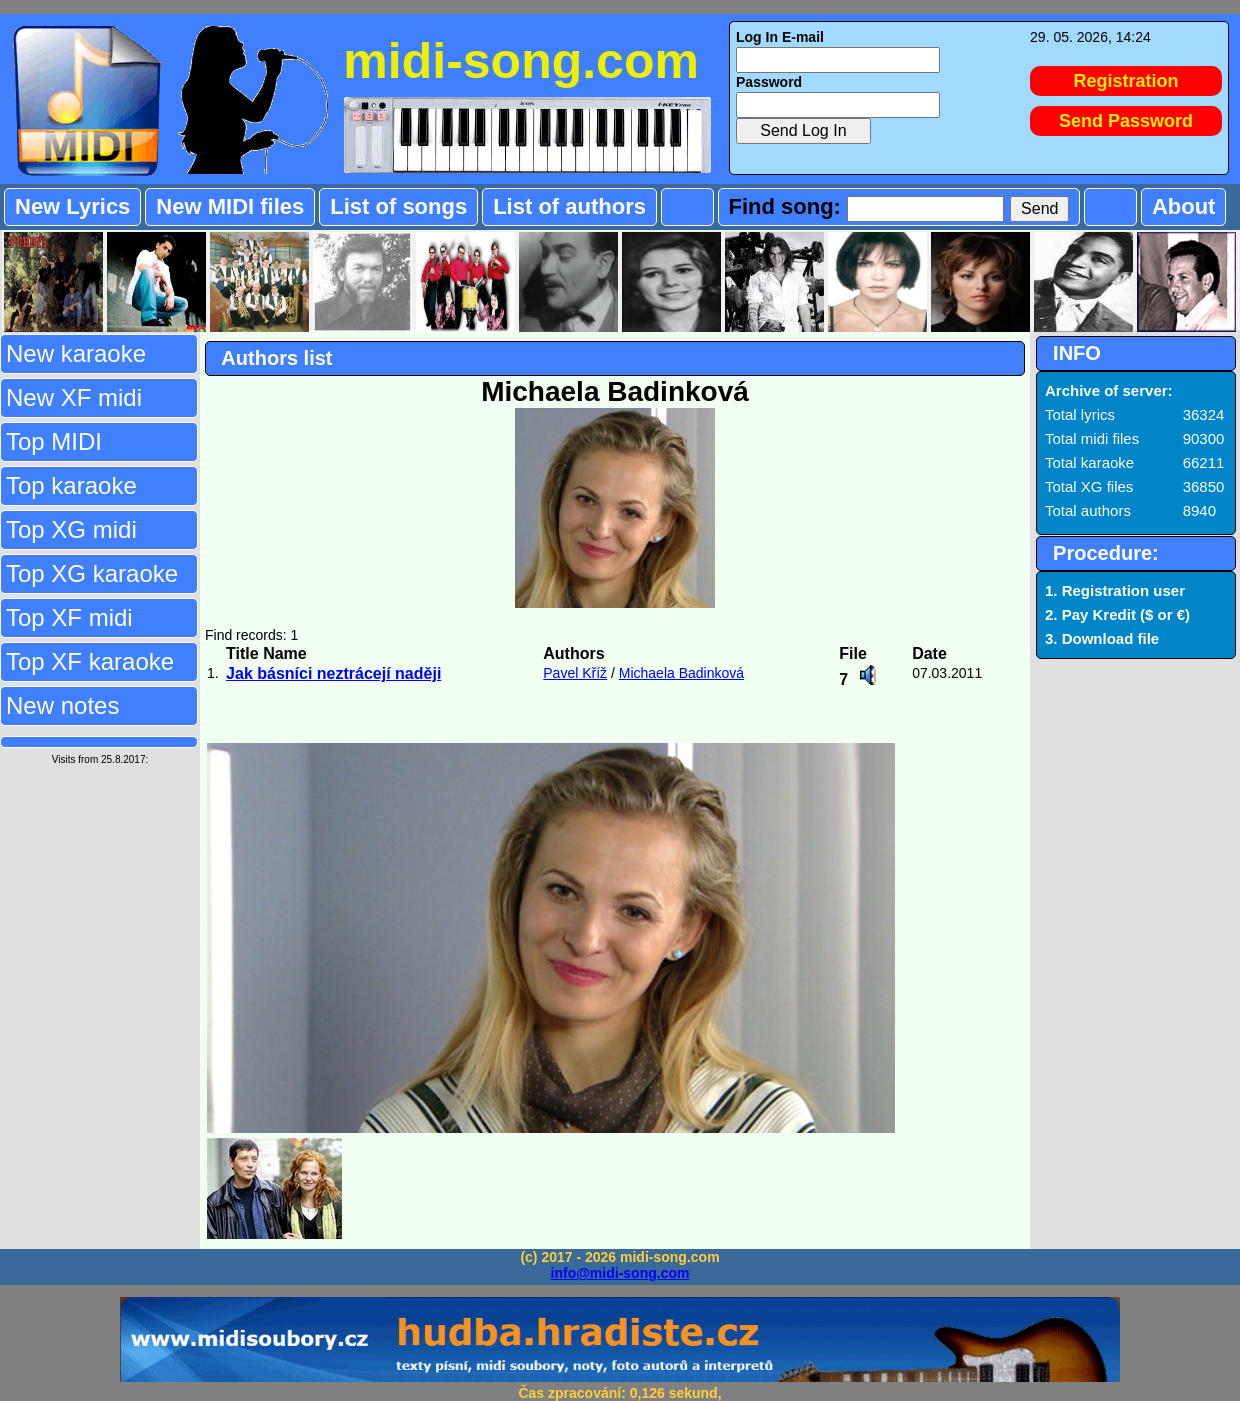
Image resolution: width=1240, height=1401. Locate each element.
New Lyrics (72, 206)
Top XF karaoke (90, 661)
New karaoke (76, 353)
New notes (62, 705)
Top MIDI (54, 441)
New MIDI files (230, 206)
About (1184, 206)
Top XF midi (69, 617)
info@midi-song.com (620, 1273)
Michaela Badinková (681, 673)
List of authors (569, 206)
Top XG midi (71, 529)
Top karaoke (71, 485)
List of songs (398, 206)
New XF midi (74, 397)
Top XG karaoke (92, 573)
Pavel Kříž (575, 673)
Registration (1126, 81)
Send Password (1126, 121)
